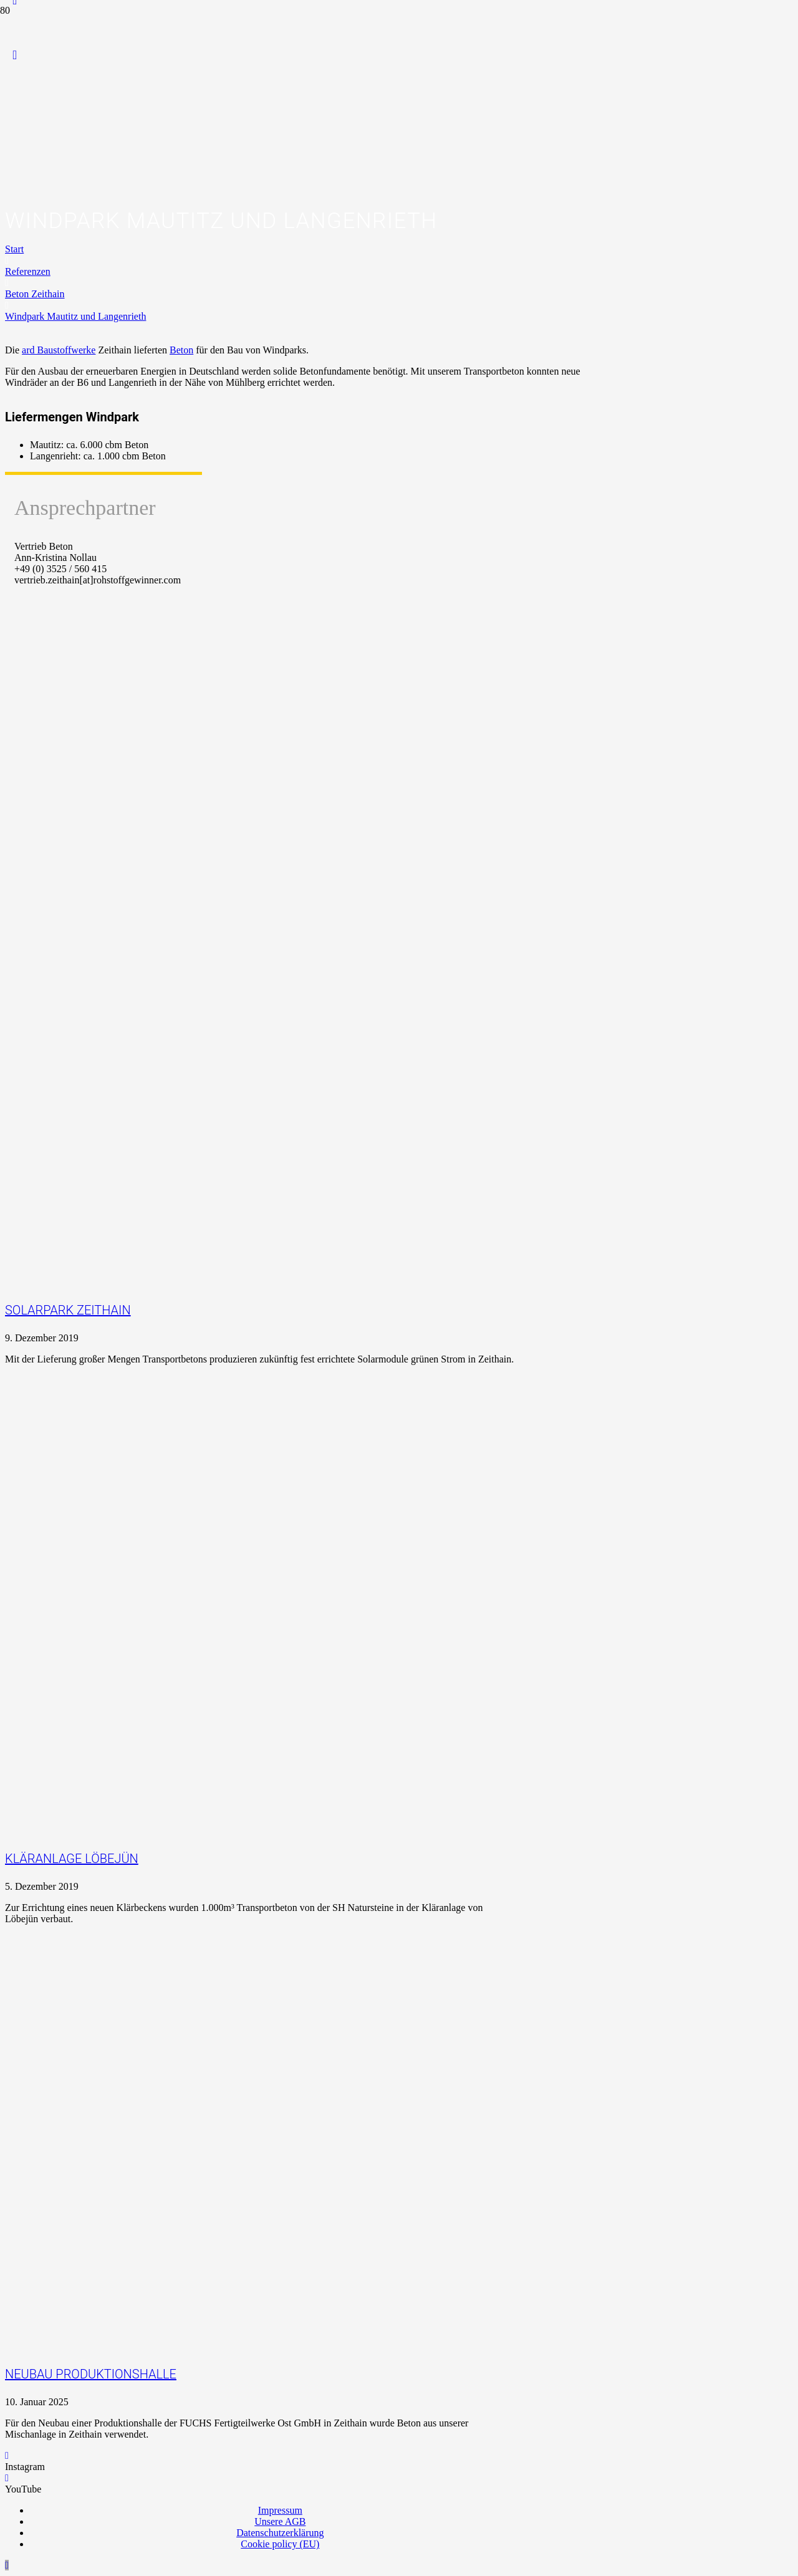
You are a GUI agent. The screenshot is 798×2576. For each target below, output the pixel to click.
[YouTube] (14, 55)
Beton (181, 350)
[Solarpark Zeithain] (324, 1166)
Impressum (280, 2510)
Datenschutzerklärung (280, 2532)
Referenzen (27, 271)
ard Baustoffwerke (58, 350)
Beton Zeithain (35, 294)
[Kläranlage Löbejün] (324, 1714)
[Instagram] (7, 2455)
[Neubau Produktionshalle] (204, 2230)
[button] (7, 2565)
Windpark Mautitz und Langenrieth (75, 316)
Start (14, 249)
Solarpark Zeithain (68, 1310)
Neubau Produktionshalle (90, 2374)
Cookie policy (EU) (280, 2544)
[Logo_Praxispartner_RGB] (256, 233)
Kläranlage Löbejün (71, 1858)
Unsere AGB (279, 2521)
